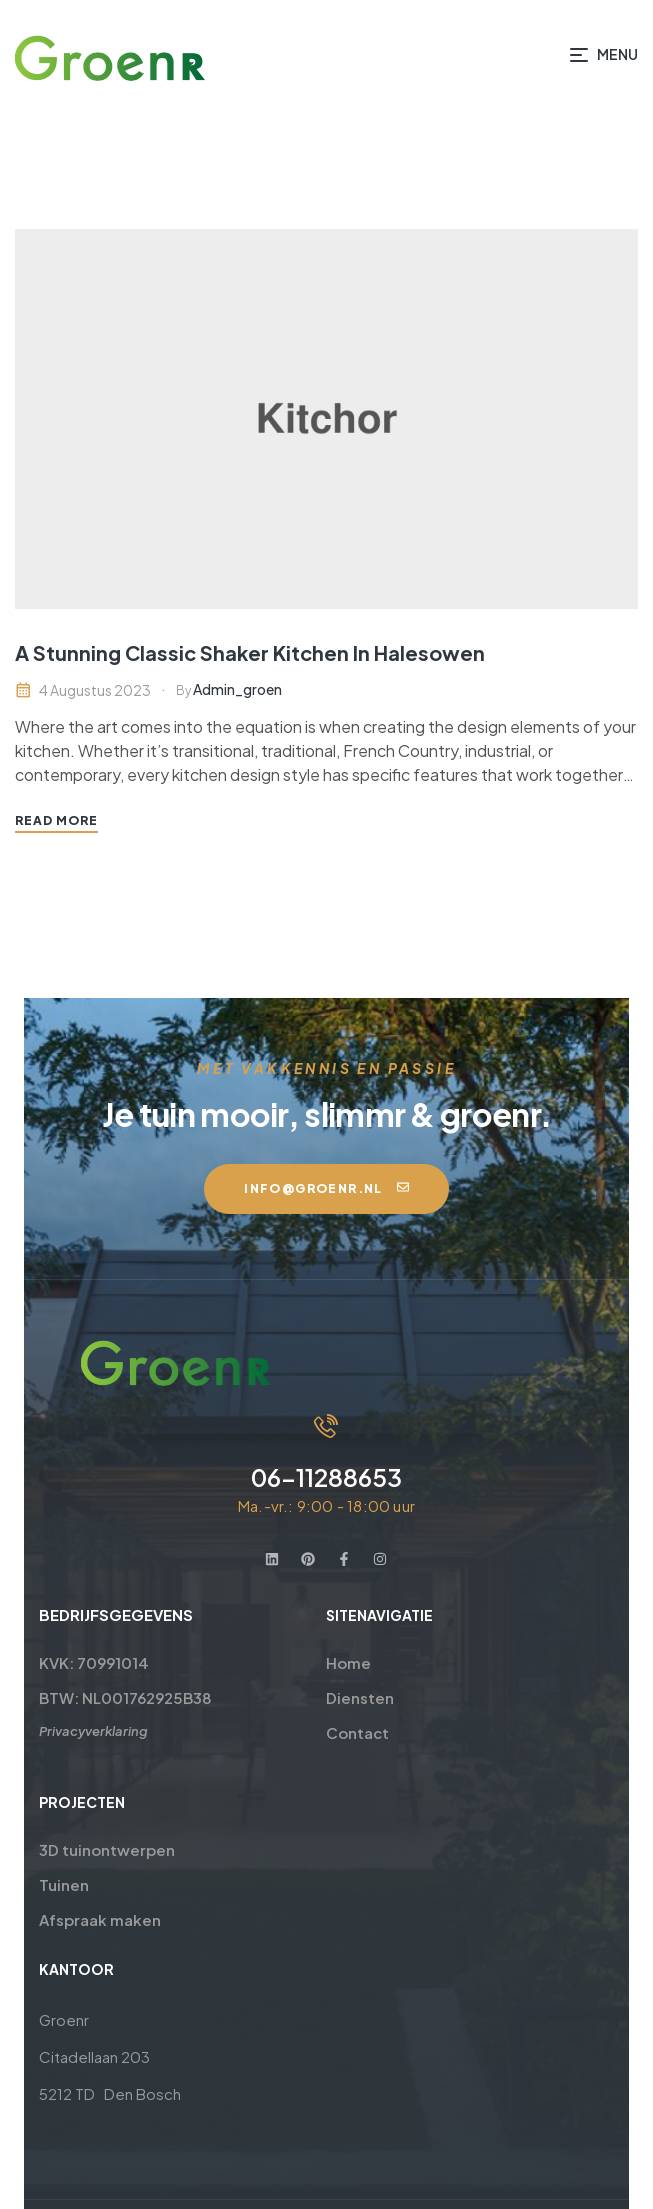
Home (349, 1662)
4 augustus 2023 (95, 690)
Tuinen (40, 1884)
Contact (358, 1732)
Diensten (361, 1697)
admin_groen (237, 689)
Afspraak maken (76, 1919)
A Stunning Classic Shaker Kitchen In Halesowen (250, 652)
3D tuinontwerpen (83, 1849)
